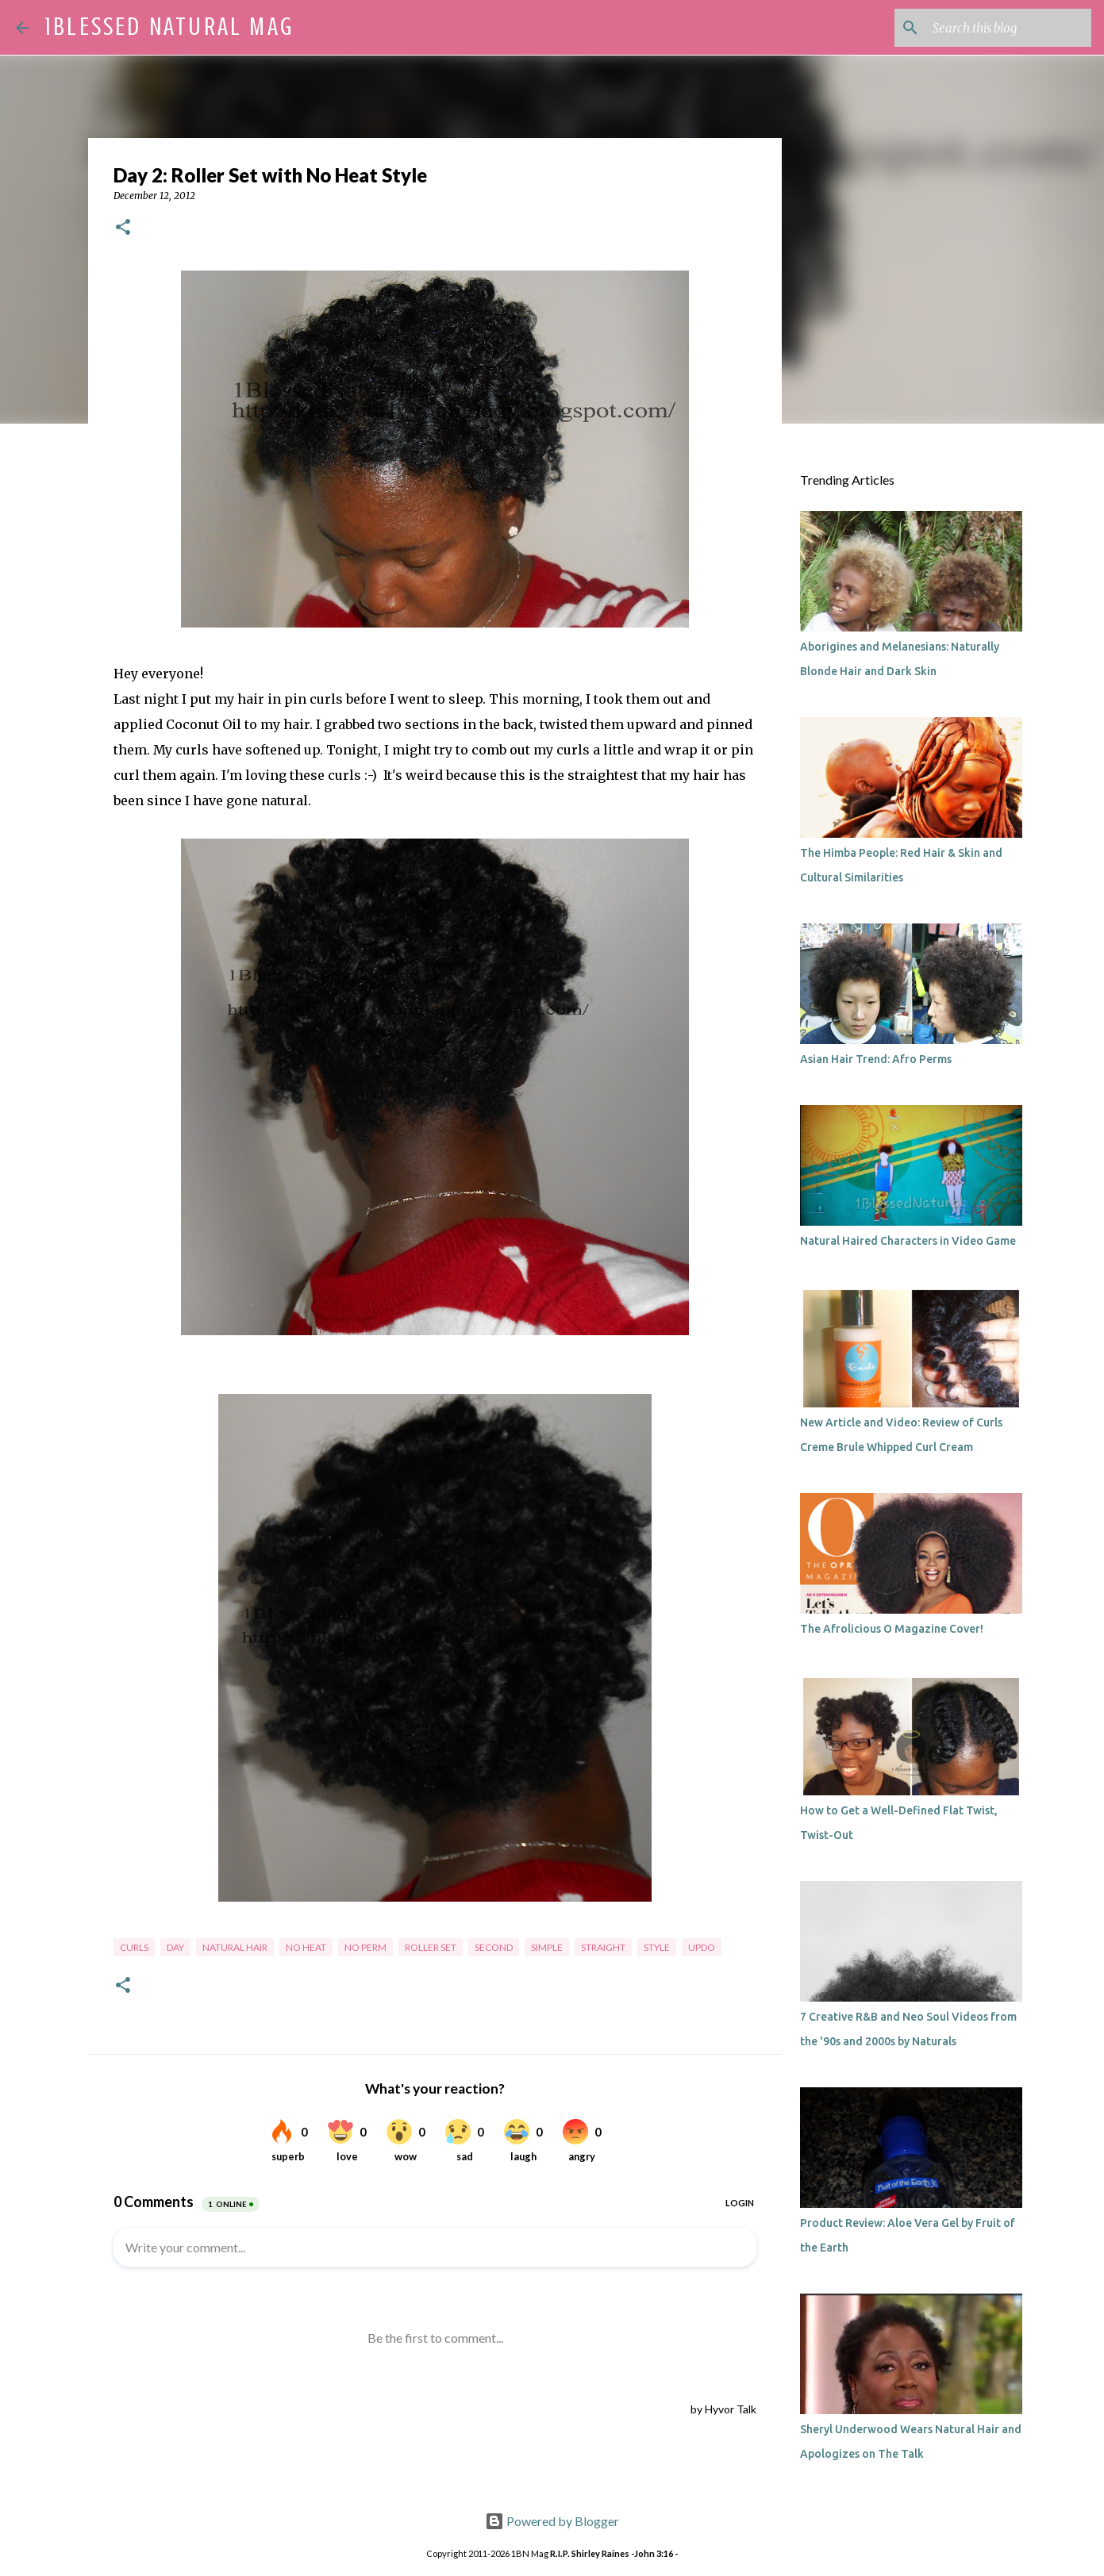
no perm (365, 1947)
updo (701, 1947)
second (494, 1947)
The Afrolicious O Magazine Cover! (891, 1628)
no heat (306, 1947)
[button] (123, 228)
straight (603, 1947)
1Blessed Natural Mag (169, 27)
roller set (430, 1947)
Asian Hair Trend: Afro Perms (876, 1059)
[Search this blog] (1008, 28)
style (657, 1947)
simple (547, 1947)
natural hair (234, 1947)
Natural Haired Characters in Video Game (908, 1240)
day (175, 1947)
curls (134, 1947)
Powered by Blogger (552, 2520)
